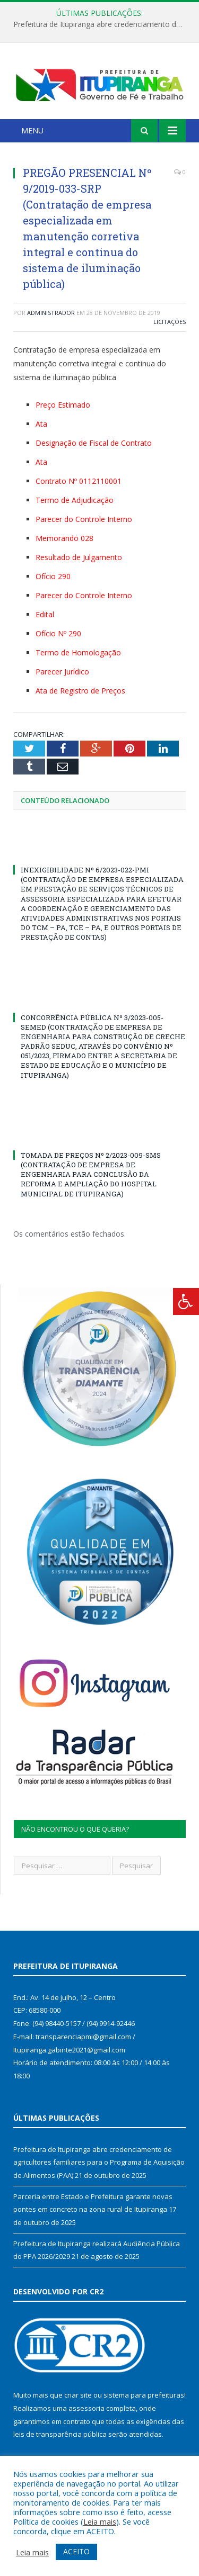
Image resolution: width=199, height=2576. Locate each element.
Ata (41, 424)
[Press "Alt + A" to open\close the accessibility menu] (186, 1301)
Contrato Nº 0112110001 (79, 481)
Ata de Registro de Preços (80, 691)
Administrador (51, 313)
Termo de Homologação (78, 652)
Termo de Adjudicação (75, 500)
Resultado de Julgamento (79, 557)
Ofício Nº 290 (58, 633)
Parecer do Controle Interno (84, 519)
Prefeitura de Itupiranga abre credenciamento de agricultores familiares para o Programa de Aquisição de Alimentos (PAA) (102, 24)
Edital (45, 614)
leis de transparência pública (60, 2434)
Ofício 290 (53, 576)
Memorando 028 (64, 538)
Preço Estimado (63, 405)
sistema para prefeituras (143, 2395)
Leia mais (99, 2521)
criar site (78, 2395)
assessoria (86, 2408)
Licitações (169, 322)
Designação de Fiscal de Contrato (94, 443)
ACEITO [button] (76, 2551)
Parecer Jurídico (62, 671)
